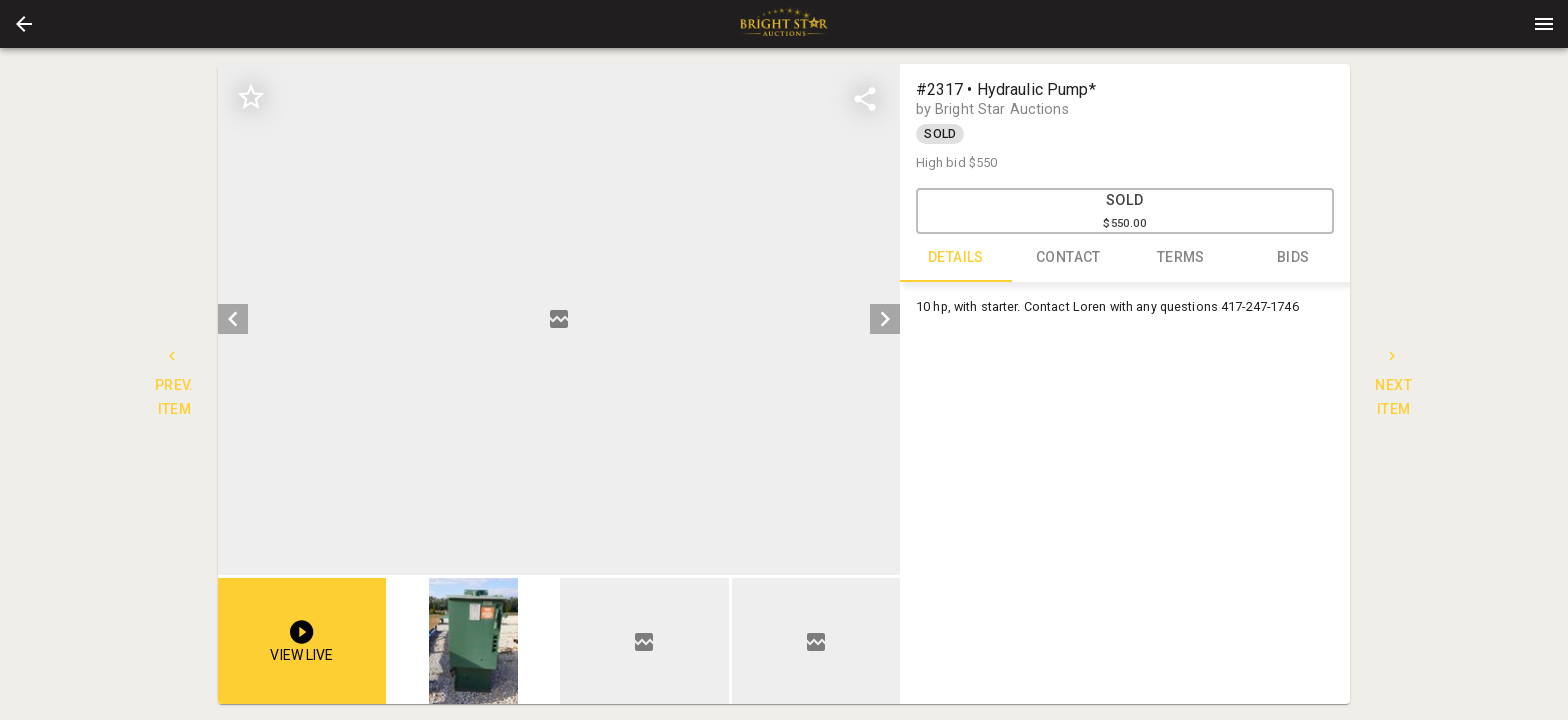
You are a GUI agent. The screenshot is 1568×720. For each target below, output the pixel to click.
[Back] (24, 24)
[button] (24, 24)
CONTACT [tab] (1068, 258)
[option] (558, 319)
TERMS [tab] (1181, 258)
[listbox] (558, 319)
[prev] (233, 319)
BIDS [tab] (1293, 258)
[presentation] (784, 24)
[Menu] (1544, 24)
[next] (885, 319)
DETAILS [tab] (956, 258)
